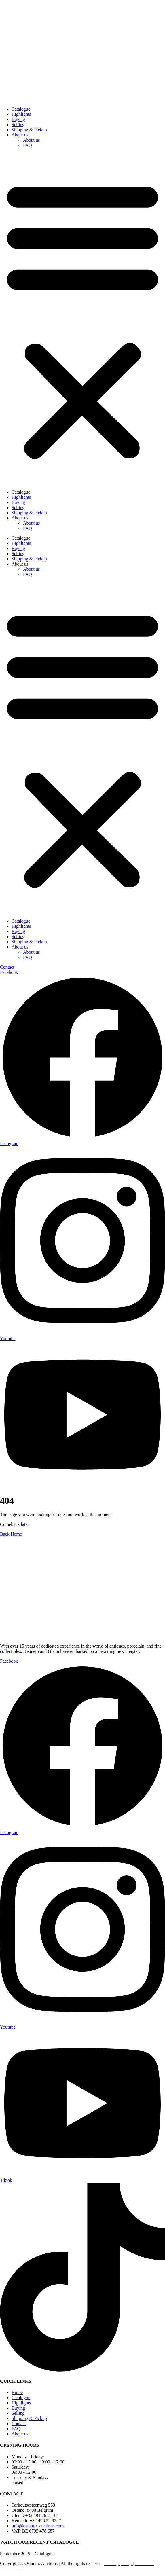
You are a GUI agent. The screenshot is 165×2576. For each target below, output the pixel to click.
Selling (18, 124)
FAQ (27, 145)
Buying (18, 119)
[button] (82, 319)
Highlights (21, 114)
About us (20, 134)
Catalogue (21, 109)
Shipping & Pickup (29, 129)
